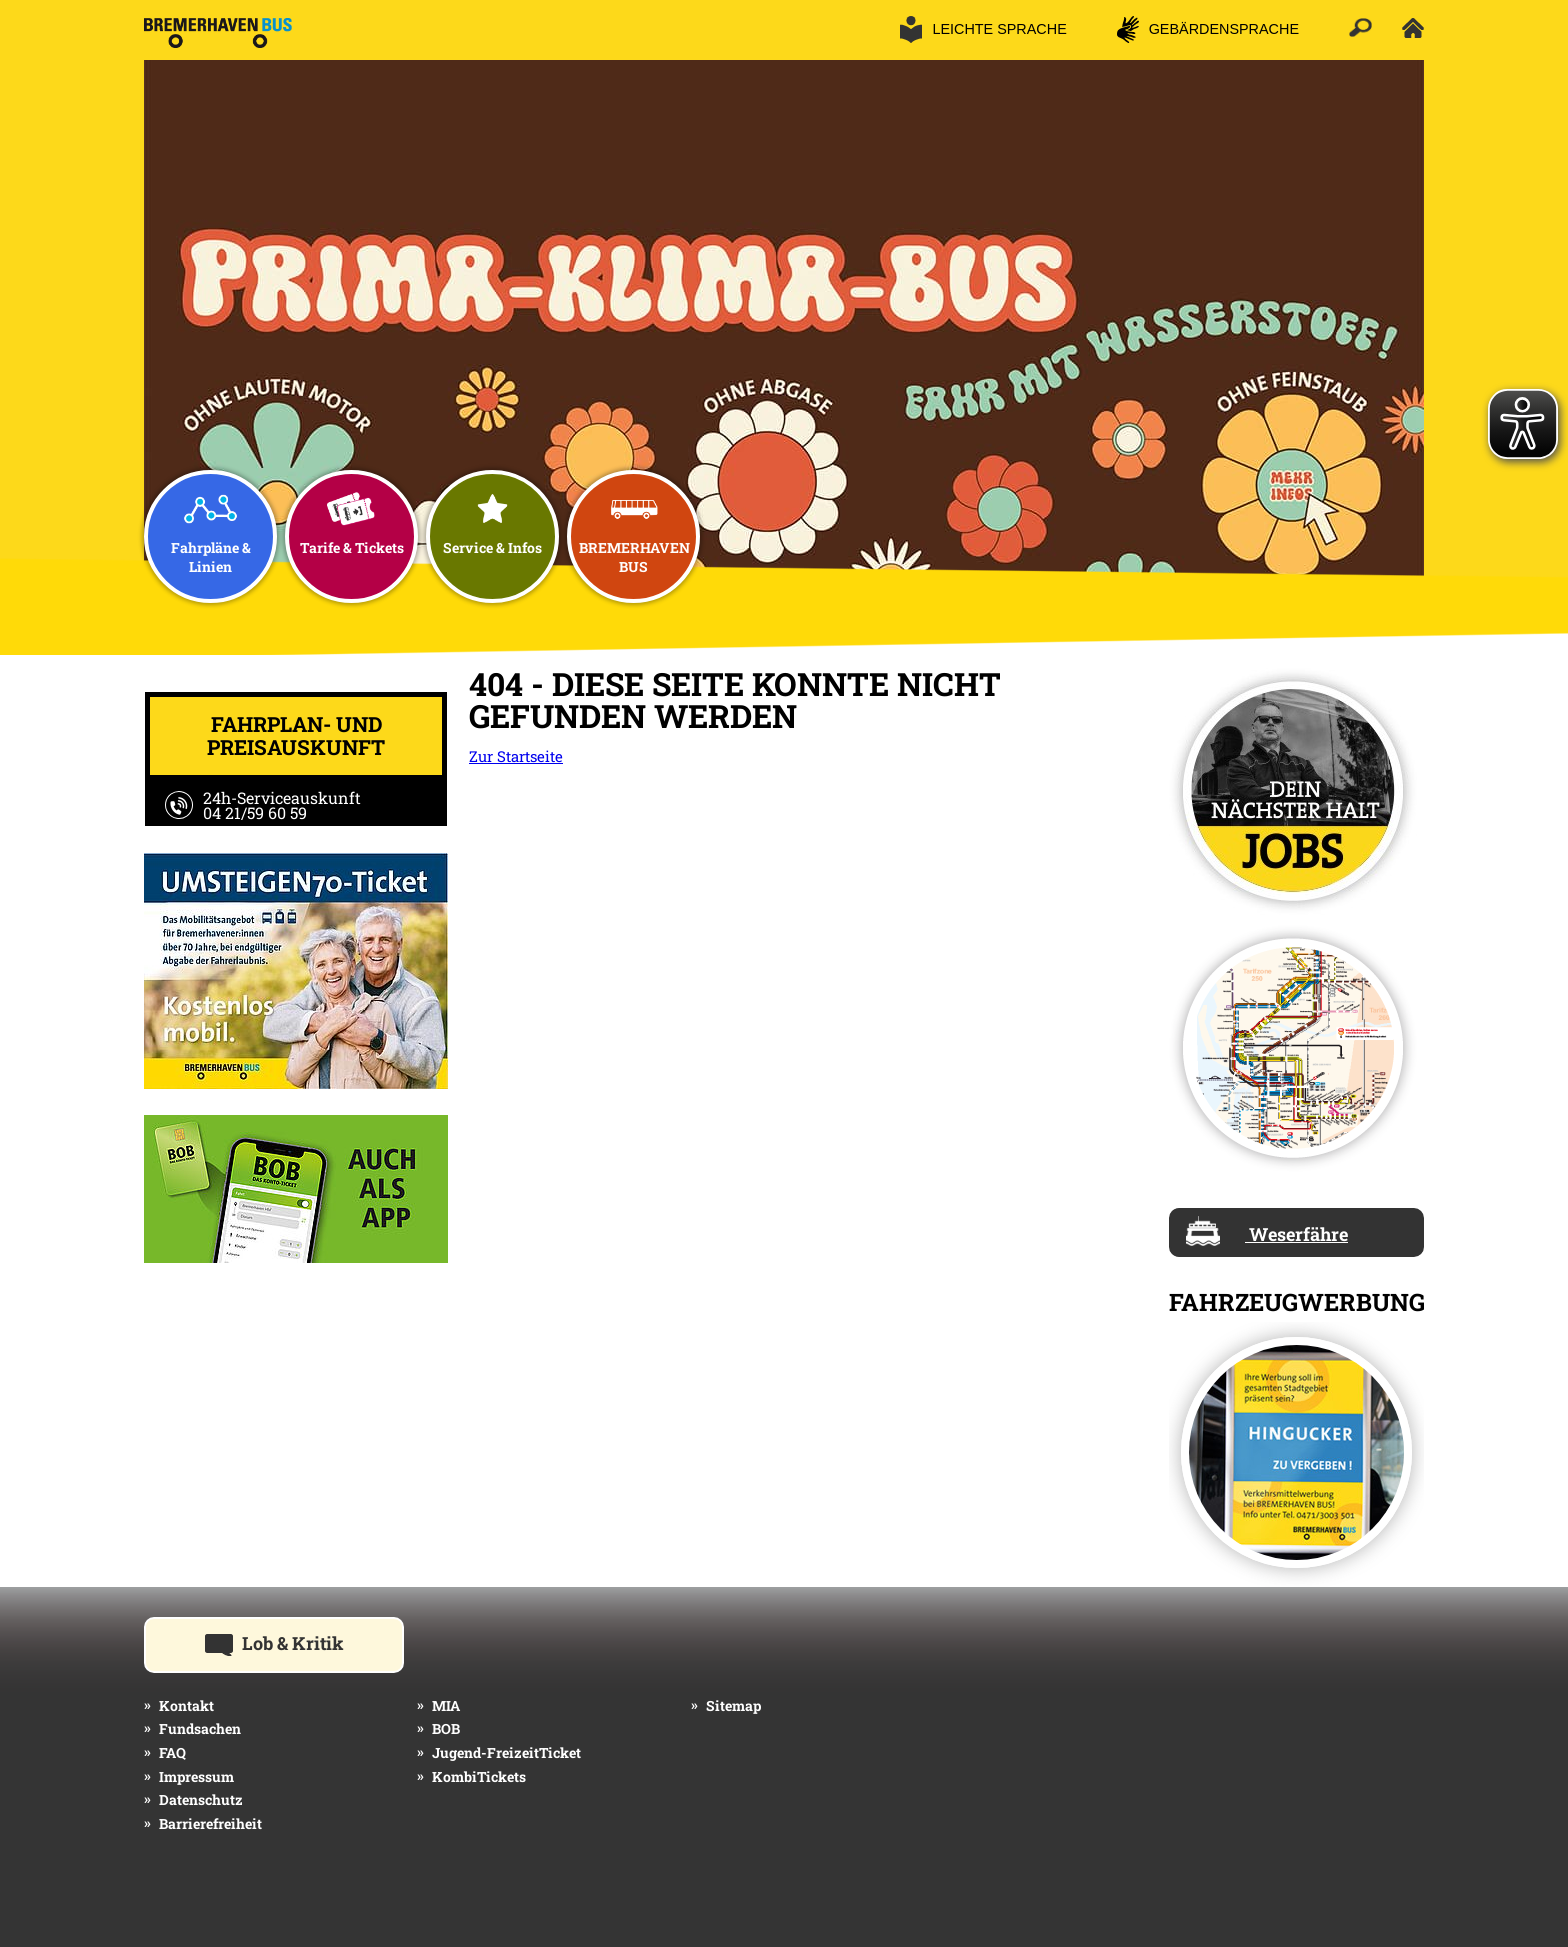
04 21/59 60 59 (255, 812)
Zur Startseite (516, 756)
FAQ (172, 1752)
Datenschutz (201, 1799)
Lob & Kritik (305, 1642)
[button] (983, 29)
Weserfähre (1267, 1231)
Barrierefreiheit (210, 1823)
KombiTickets (479, 1776)
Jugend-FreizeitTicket (506, 1752)
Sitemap (733, 1705)
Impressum (196, 1776)
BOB (446, 1728)
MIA (446, 1705)
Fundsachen (200, 1728)
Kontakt (186, 1705)
